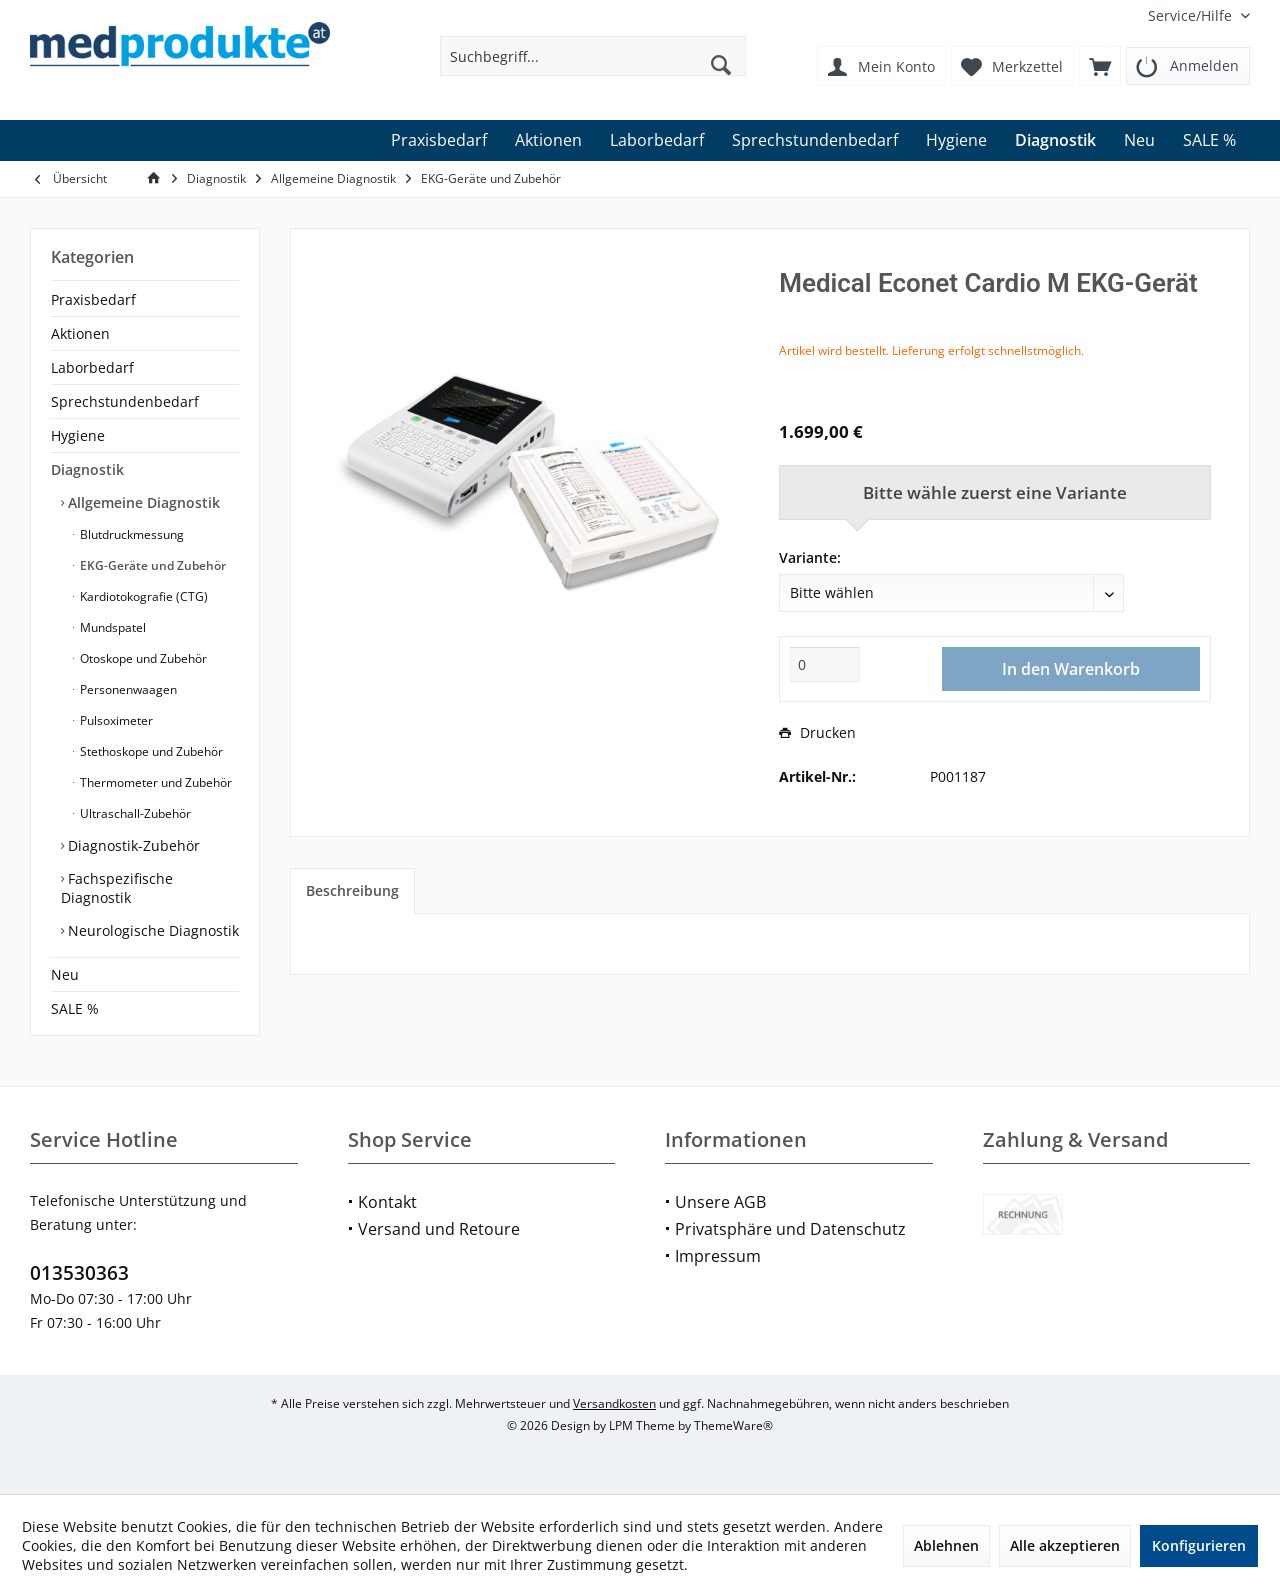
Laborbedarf (92, 367)
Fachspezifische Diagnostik (117, 888)
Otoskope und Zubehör (142, 658)
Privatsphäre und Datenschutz (790, 1229)
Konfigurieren (1199, 1545)
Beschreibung (352, 890)
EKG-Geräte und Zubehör (151, 565)
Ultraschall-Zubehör (134, 813)
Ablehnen (946, 1545)
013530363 (79, 1273)
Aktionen (80, 333)
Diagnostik (87, 469)
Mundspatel (111, 627)
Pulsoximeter (115, 720)
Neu (65, 974)
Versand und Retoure (439, 1229)
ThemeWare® (733, 1425)
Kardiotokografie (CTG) (142, 596)
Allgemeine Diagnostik (142, 502)
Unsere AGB (720, 1202)
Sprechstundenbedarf (125, 401)
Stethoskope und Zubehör (150, 751)
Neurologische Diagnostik (151, 930)
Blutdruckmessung (130, 534)
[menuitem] (1191, 15)
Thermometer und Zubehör (154, 782)
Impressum (718, 1256)
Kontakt (387, 1202)
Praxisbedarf (93, 299)
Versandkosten (614, 1403)
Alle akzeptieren (1065, 1545)
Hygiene (78, 435)
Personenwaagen (127, 689)
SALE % (75, 1008)
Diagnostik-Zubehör (132, 845)
